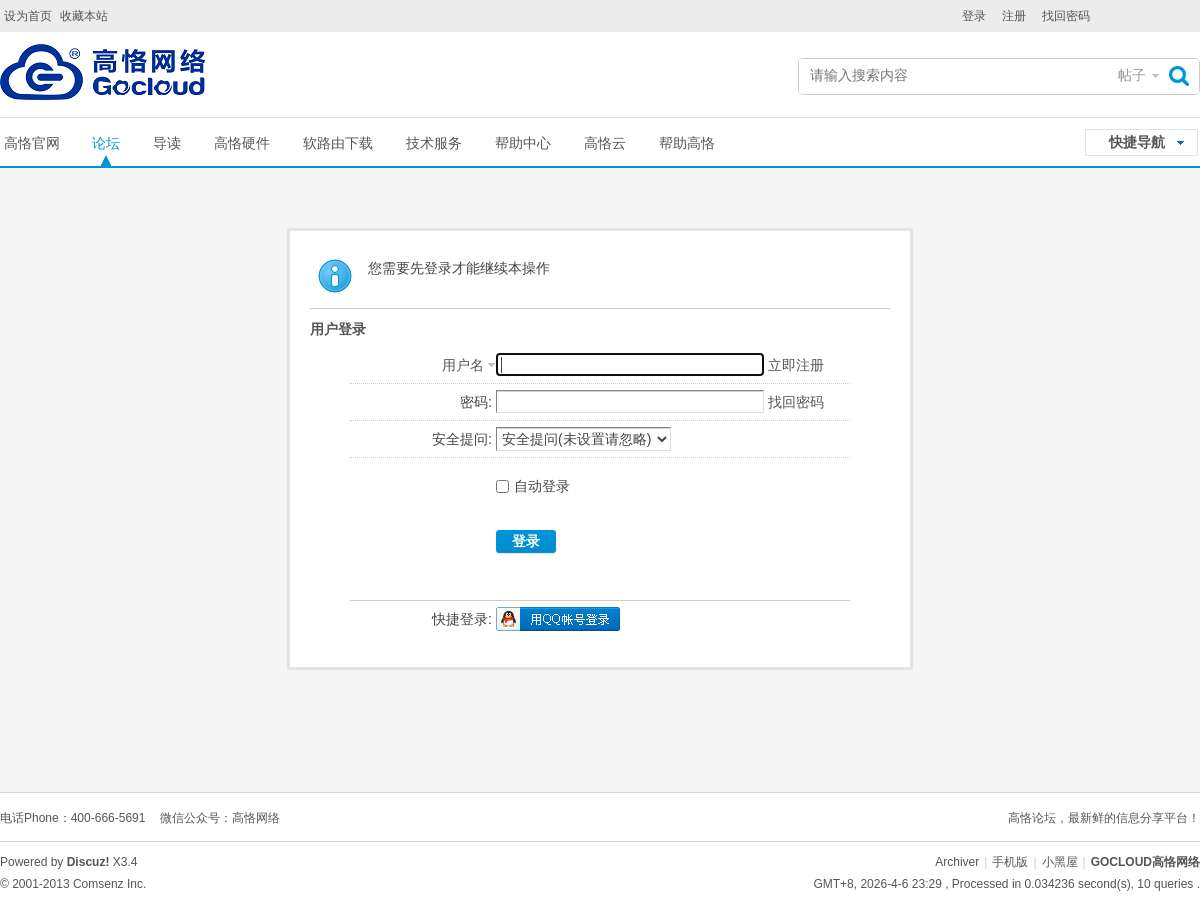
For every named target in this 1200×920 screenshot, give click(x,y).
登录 (974, 16)
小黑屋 (1060, 862)
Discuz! (88, 862)
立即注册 (796, 365)
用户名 (463, 365)
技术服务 (434, 143)
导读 (167, 143)
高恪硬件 (242, 143)
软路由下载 (338, 143)
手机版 (1010, 862)
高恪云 (605, 143)
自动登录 (533, 486)
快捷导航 (1137, 142)
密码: (476, 402)
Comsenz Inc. (109, 884)
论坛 (106, 143)
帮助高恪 (687, 143)
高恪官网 (32, 143)
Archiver (957, 862)
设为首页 (28, 16)
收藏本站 (84, 16)
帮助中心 (523, 143)
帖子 (1132, 75)
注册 (1014, 16)
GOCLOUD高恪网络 (1145, 862)
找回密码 (1066, 16)
